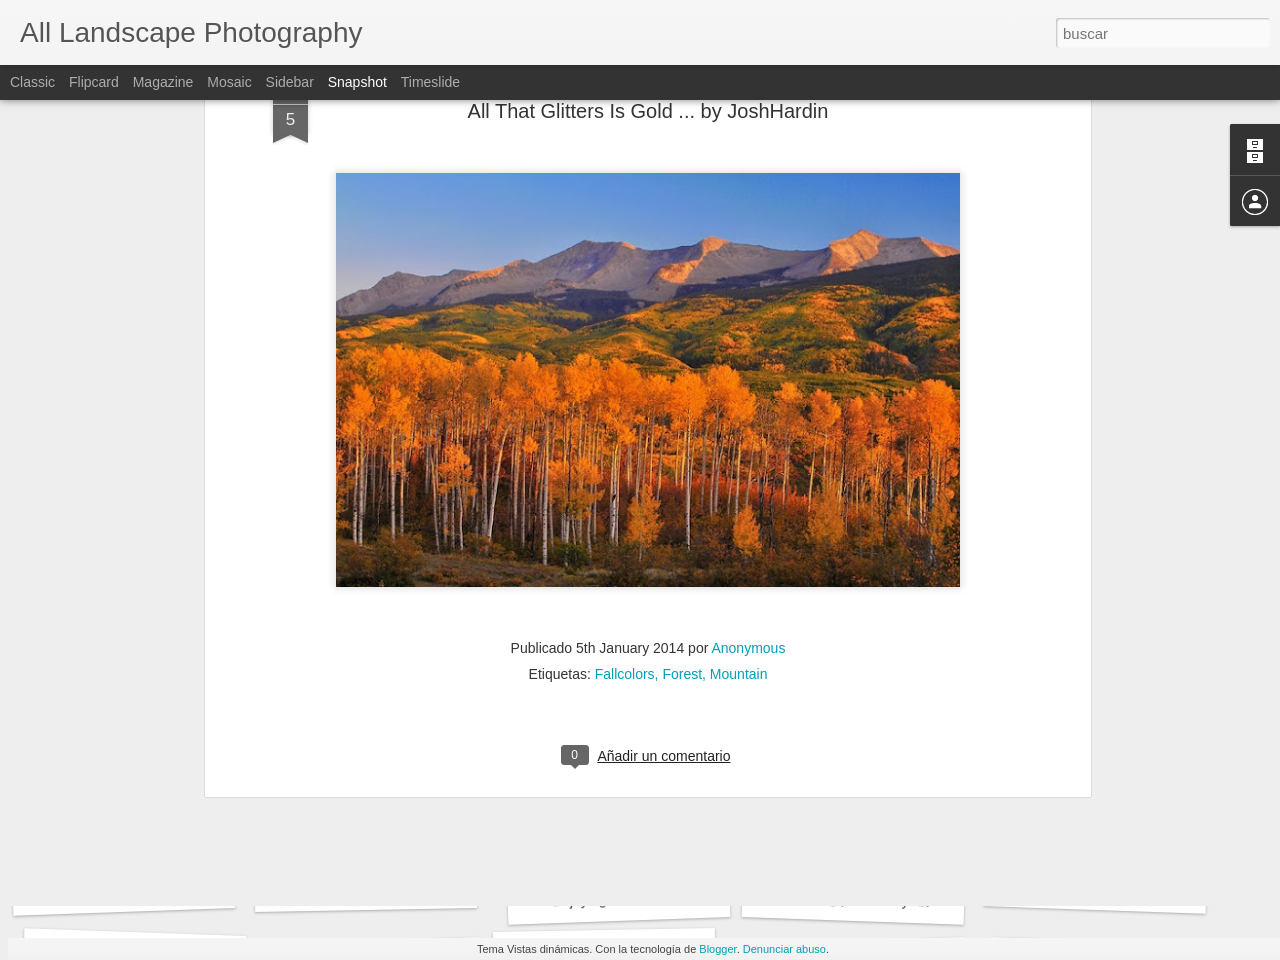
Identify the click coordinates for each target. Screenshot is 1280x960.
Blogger (717, 949)
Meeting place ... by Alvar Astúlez (890, 900)
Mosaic (229, 82)
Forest (682, 419)
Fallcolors (625, 419)
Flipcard (94, 82)
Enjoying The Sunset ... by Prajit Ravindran (685, 896)
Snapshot (357, 82)
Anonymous (748, 393)
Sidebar (290, 82)
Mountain (739, 419)
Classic (32, 82)
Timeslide (430, 82)
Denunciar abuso (784, 949)
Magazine (163, 82)
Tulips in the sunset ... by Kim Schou (1142, 890)
